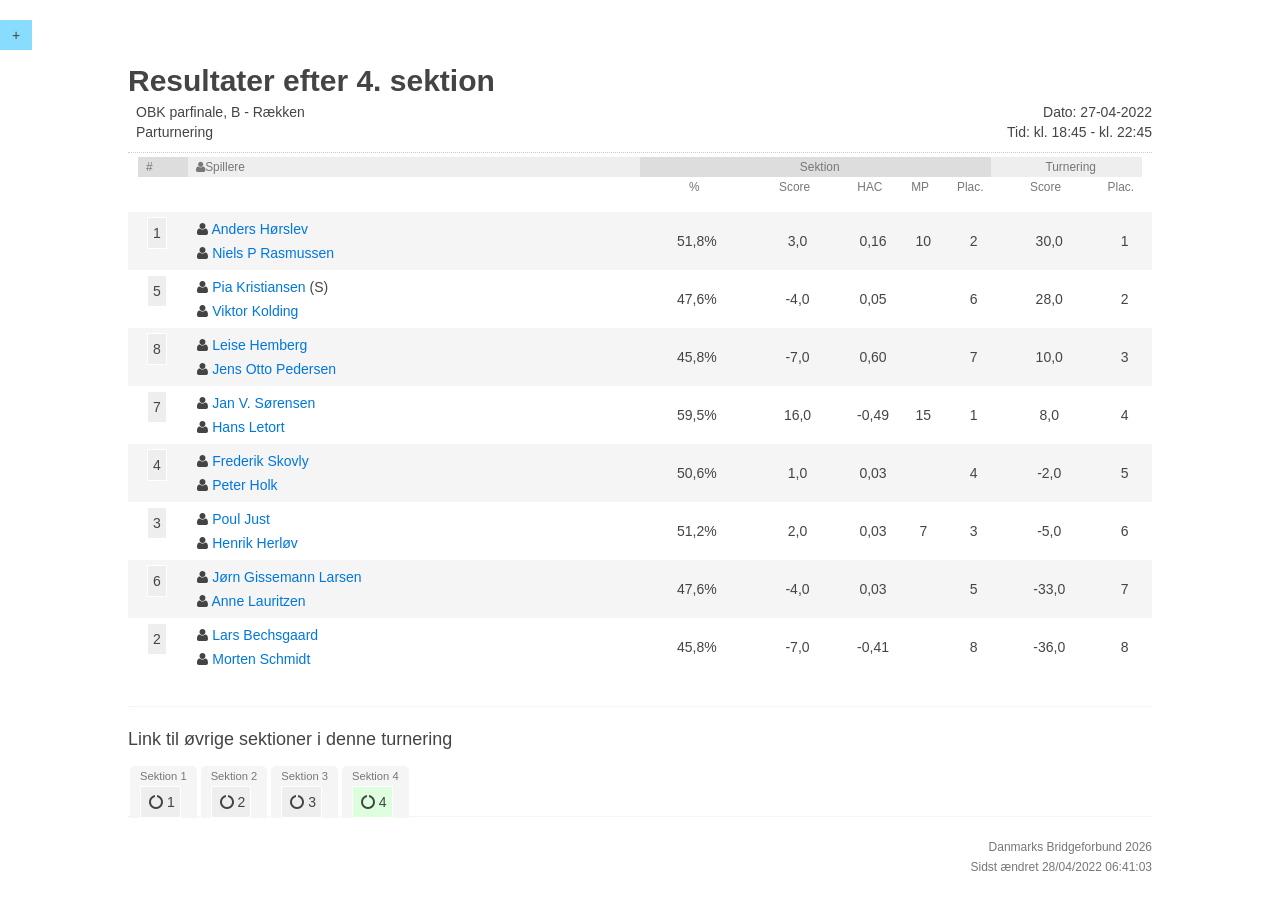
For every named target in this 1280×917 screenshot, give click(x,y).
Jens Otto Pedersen (274, 369)
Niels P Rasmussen (273, 253)
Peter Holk (244, 485)
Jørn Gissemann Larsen (286, 577)
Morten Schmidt (261, 659)
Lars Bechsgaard (265, 635)
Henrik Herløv (255, 543)
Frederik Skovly (260, 461)
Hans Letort (248, 427)
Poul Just (241, 519)
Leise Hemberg (259, 345)
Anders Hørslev (259, 229)
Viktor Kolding (255, 311)
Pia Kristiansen (258, 287)
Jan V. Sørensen (263, 403)
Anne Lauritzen (258, 601)
